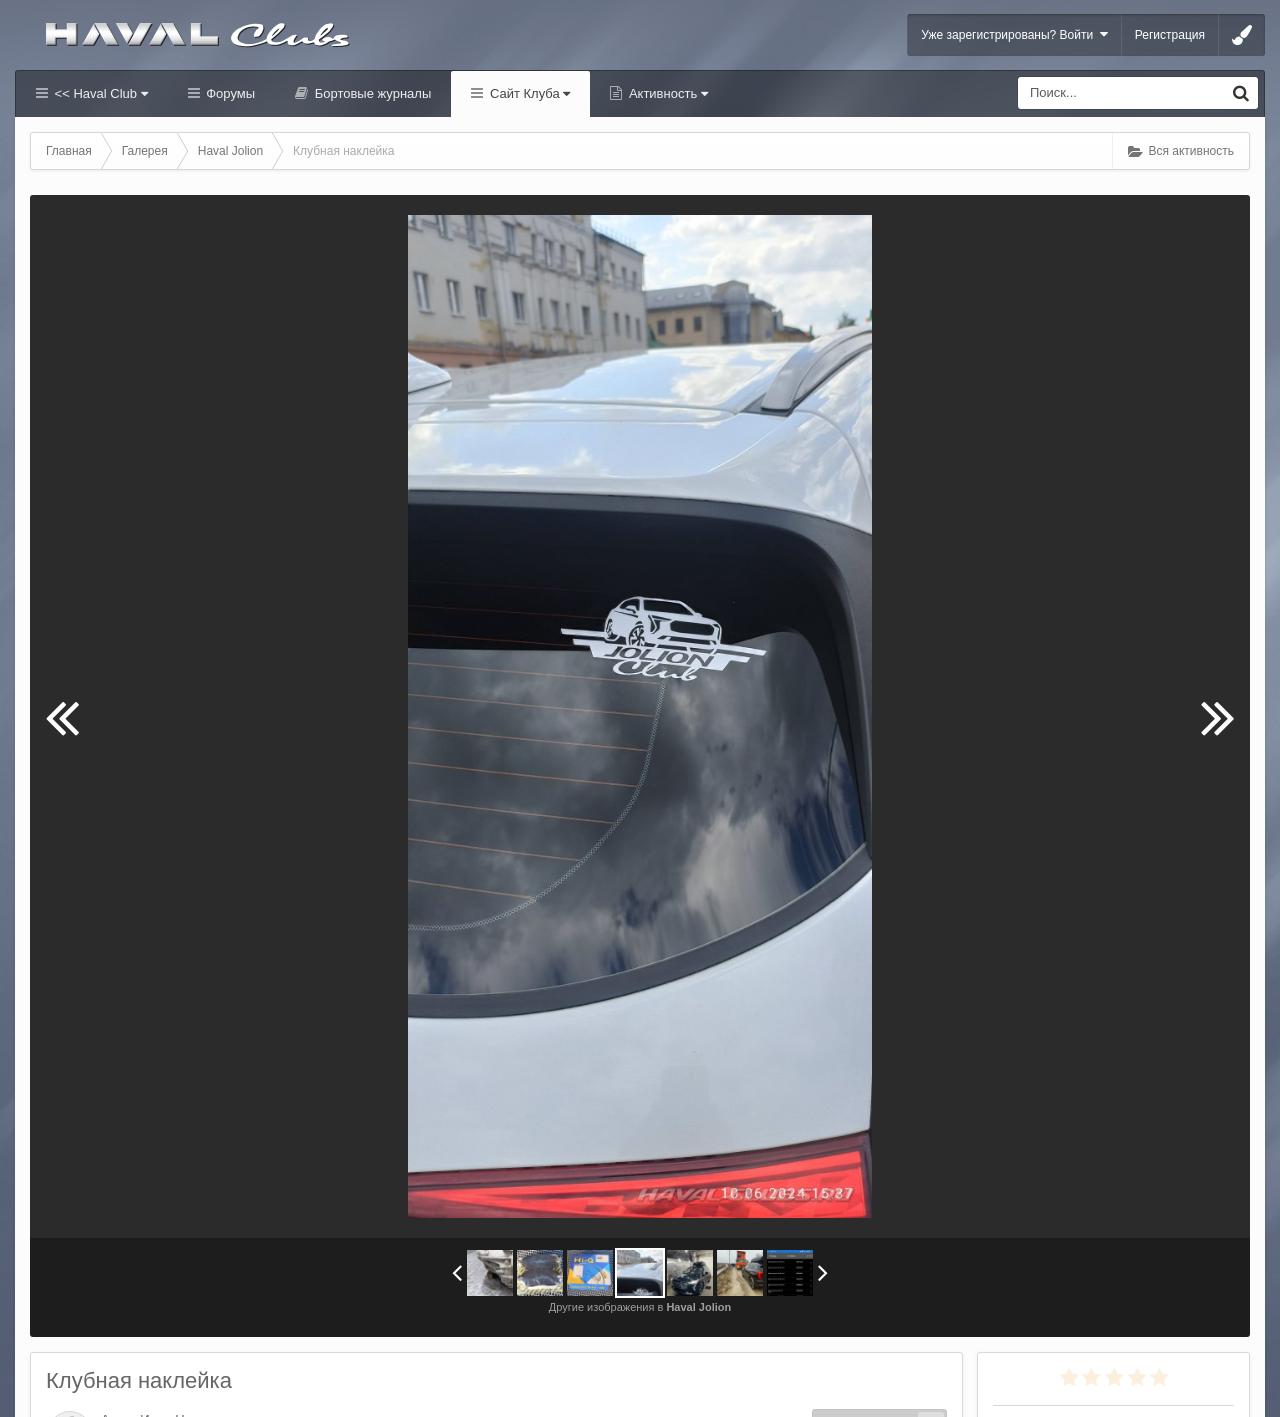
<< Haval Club (99, 93)
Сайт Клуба (528, 93)
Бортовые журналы (371, 93)
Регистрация (1170, 35)
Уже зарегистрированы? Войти (1014, 34)
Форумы (229, 93)
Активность (666, 93)
